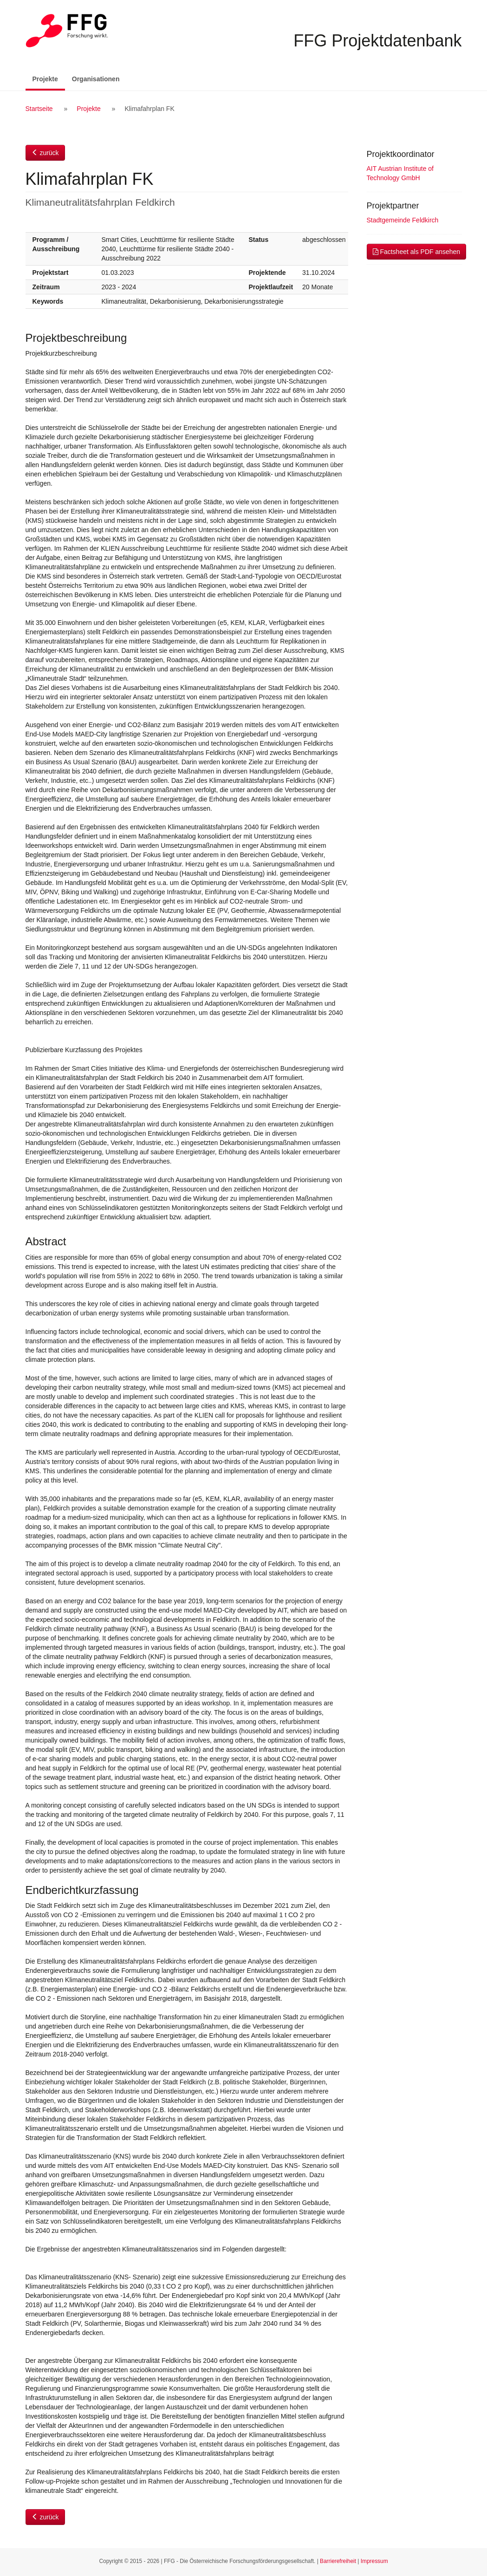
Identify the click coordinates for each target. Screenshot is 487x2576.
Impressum (374, 2561)
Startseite (39, 108)
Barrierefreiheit (338, 2561)
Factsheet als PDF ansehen (417, 251)
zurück (45, 152)
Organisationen (96, 79)
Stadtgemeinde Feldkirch (403, 220)
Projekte (48, 78)
